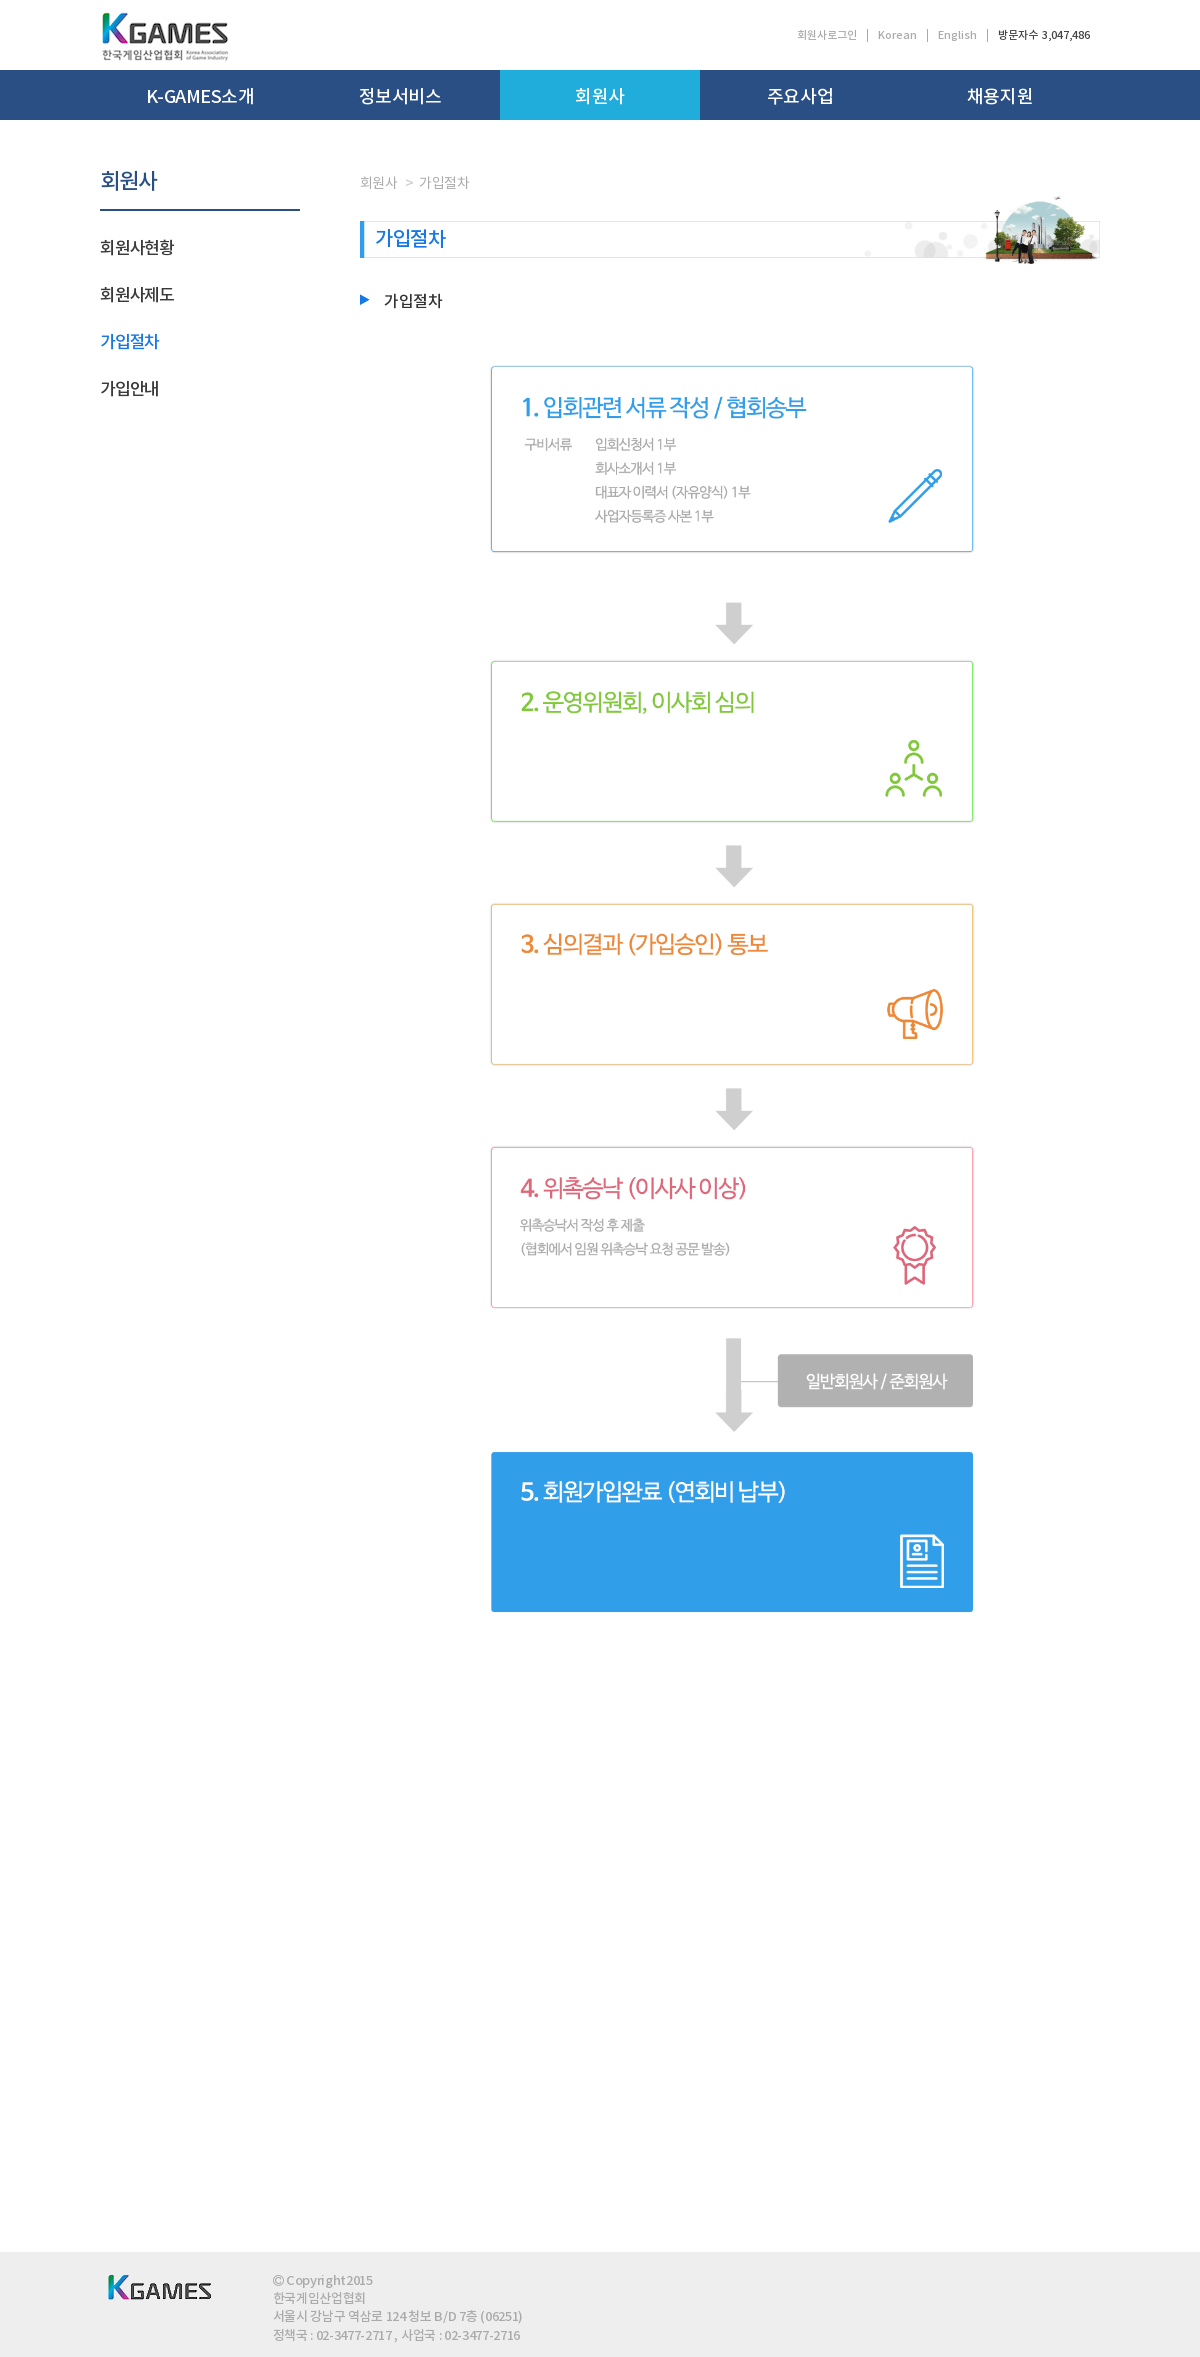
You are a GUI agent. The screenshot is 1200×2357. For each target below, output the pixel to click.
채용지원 (1000, 97)
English (957, 35)
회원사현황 (137, 249)
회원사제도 (137, 296)
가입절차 (129, 343)
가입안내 (129, 390)
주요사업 (800, 97)
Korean (897, 35)
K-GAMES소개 (200, 97)
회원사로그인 (827, 35)
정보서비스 (400, 97)
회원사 (600, 97)
